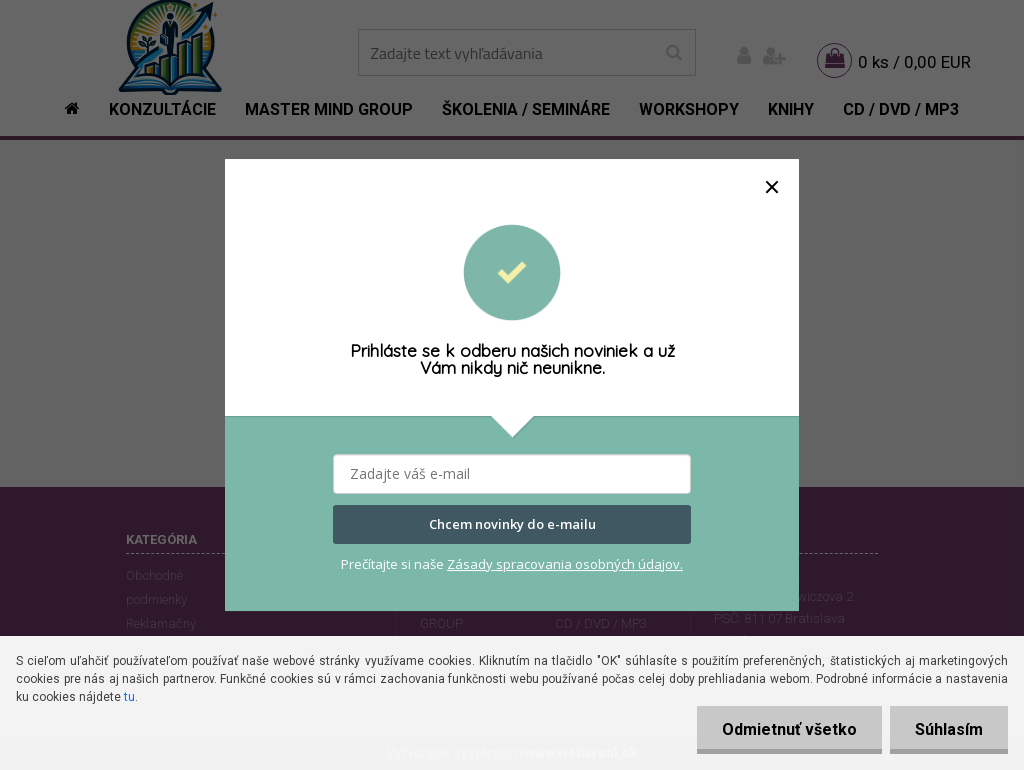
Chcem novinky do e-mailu (512, 525)
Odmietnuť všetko (789, 729)
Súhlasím (949, 729)
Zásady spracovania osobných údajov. (565, 564)
